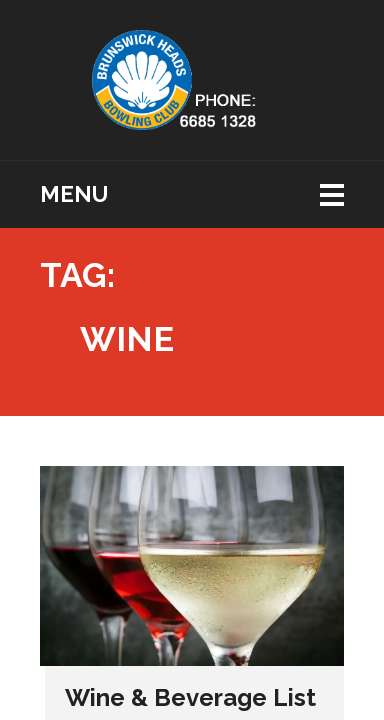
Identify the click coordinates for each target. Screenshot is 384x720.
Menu (74, 194)
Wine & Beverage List (190, 697)
